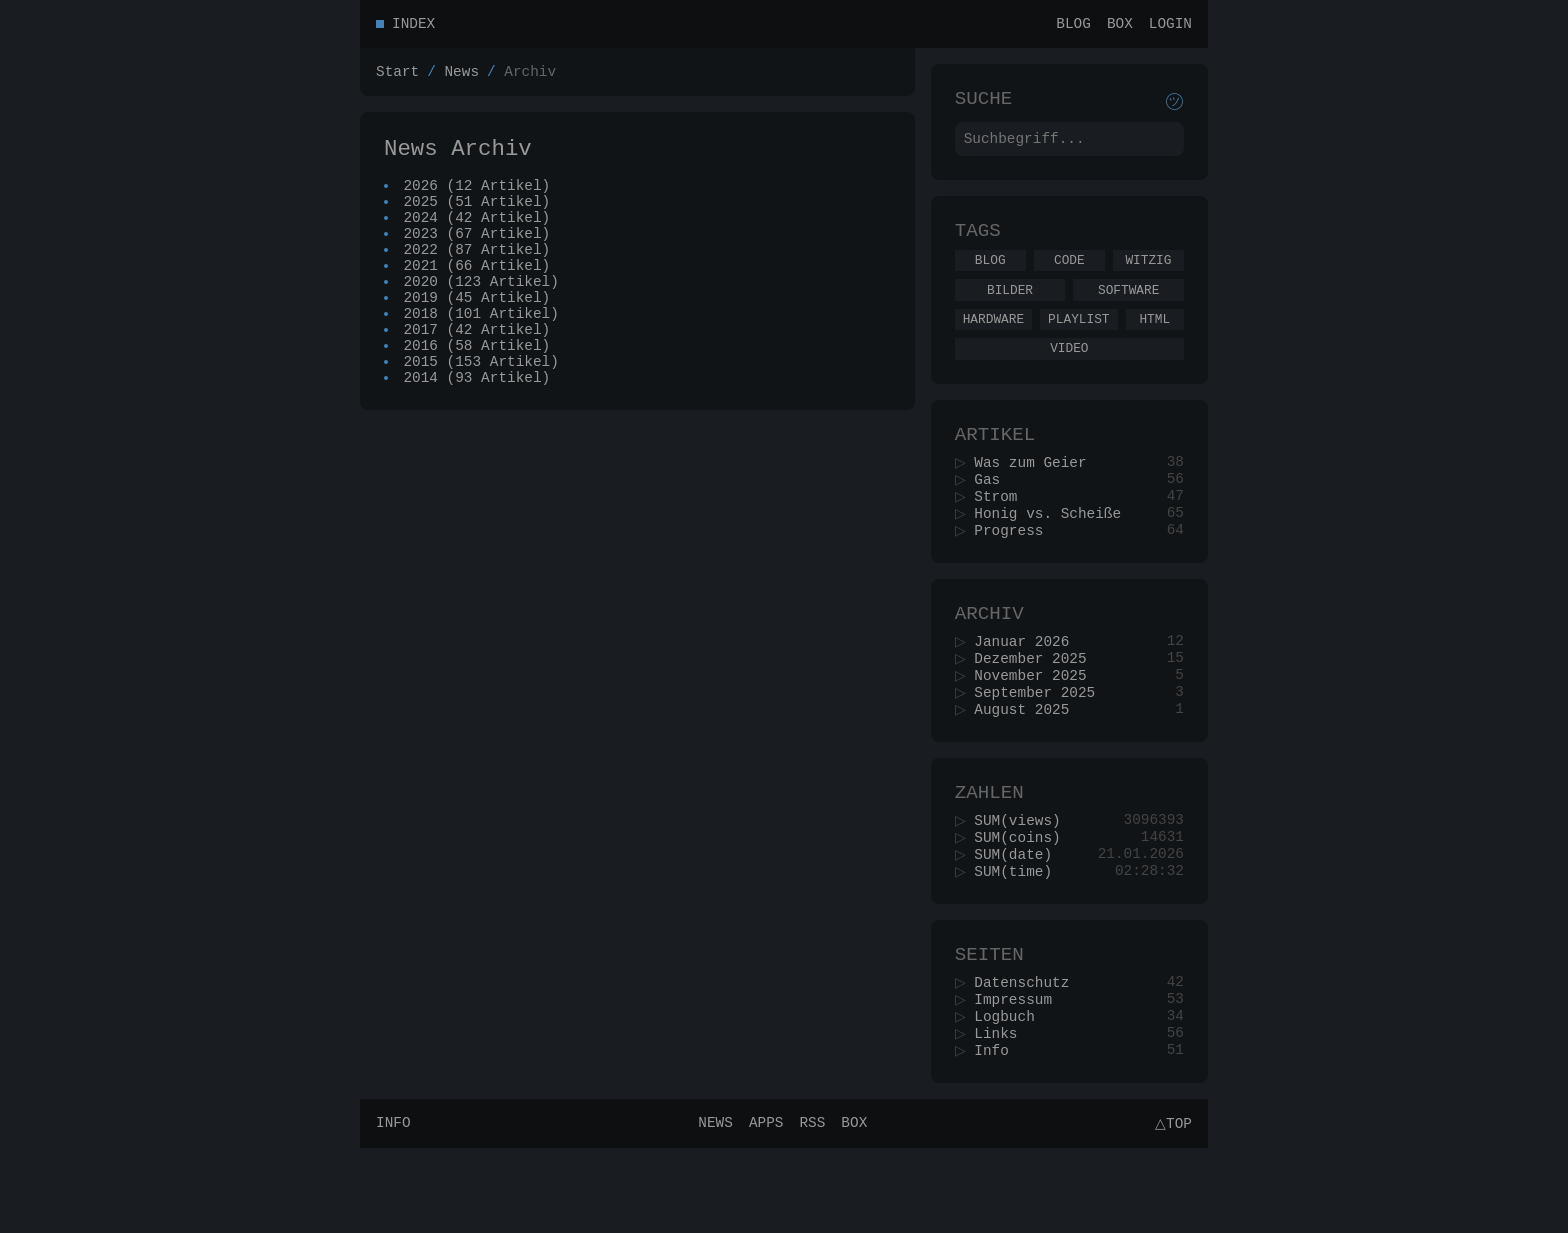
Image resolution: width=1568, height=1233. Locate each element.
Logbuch (1011, 1094)
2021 (421, 293)
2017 (421, 369)
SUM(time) (1020, 938)
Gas (994, 512)
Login (1170, 25)
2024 (421, 236)
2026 (421, 198)
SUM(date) (1020, 919)
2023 (421, 255)
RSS (809, 1207)
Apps (763, 1207)
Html (1154, 340)
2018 (421, 350)
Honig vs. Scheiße (1054, 550)
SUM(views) (1024, 881)
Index (413, 25)
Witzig (1148, 275)
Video (1069, 372)
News (461, 76)
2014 (421, 426)
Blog (1073, 25)
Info (998, 1132)
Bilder (1010, 308)
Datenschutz (1028, 1056)
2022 (421, 274)
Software (1128, 308)
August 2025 (1028, 763)
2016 (421, 388)
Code (1069, 275)
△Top (1170, 1207)
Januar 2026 (1028, 687)
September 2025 (1041, 744)
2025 (421, 217)
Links (1002, 1113)
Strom (1002, 531)
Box (1120, 25)
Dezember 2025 (1037, 706)
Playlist (1078, 340)
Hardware (993, 340)
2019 (421, 331)
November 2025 (1037, 725)
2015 (421, 407)
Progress (1015, 569)
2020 (421, 312)
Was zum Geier (1037, 493)
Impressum (1020, 1075)
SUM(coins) (1024, 900)
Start (397, 76)
